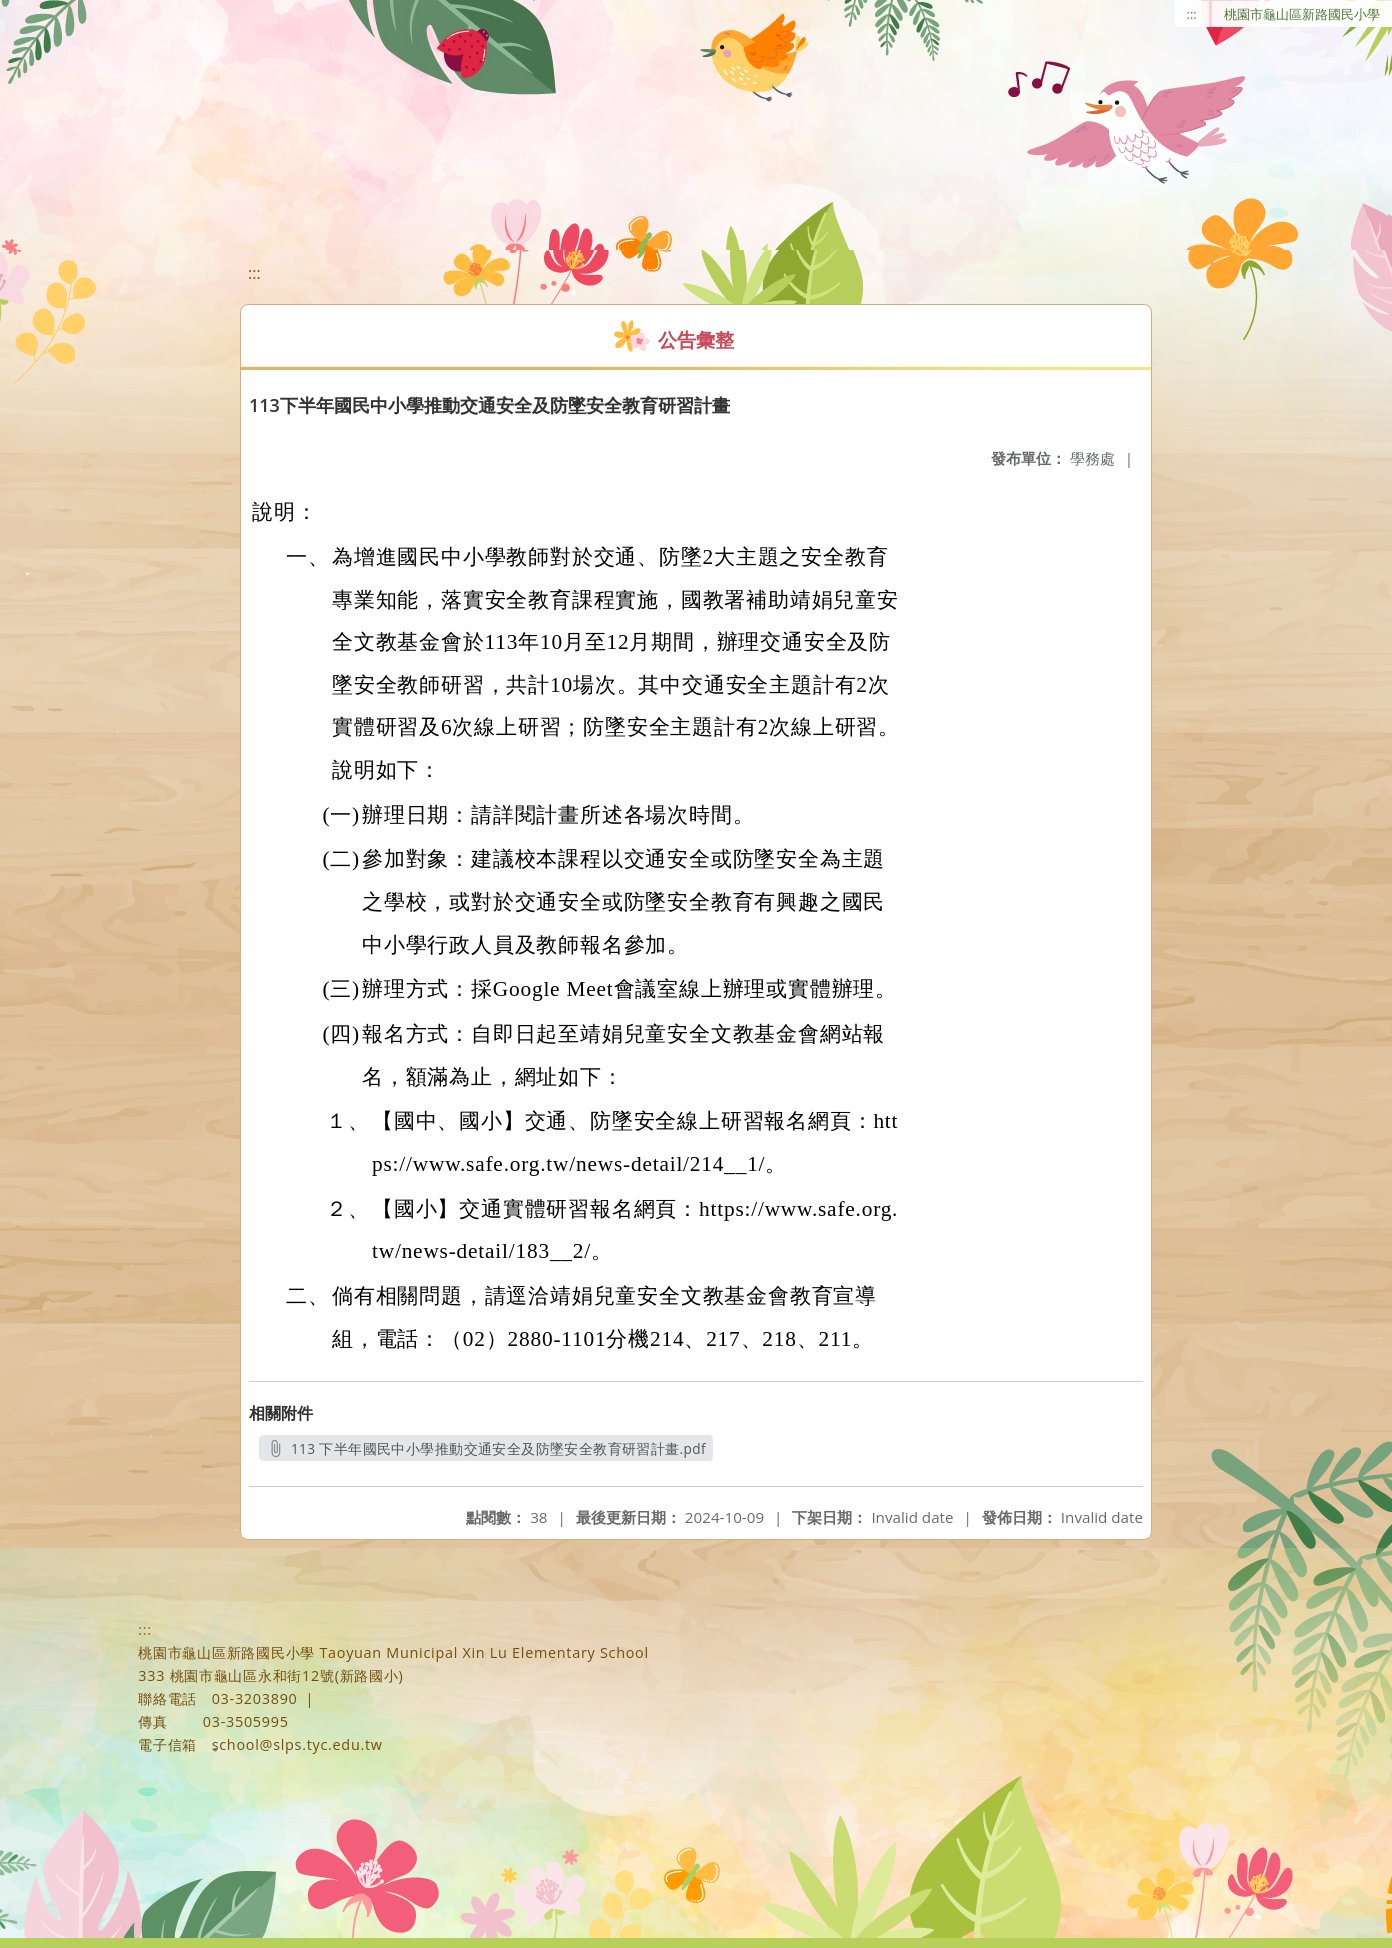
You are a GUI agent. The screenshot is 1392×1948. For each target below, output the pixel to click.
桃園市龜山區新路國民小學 (1302, 14)
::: (1192, 14)
